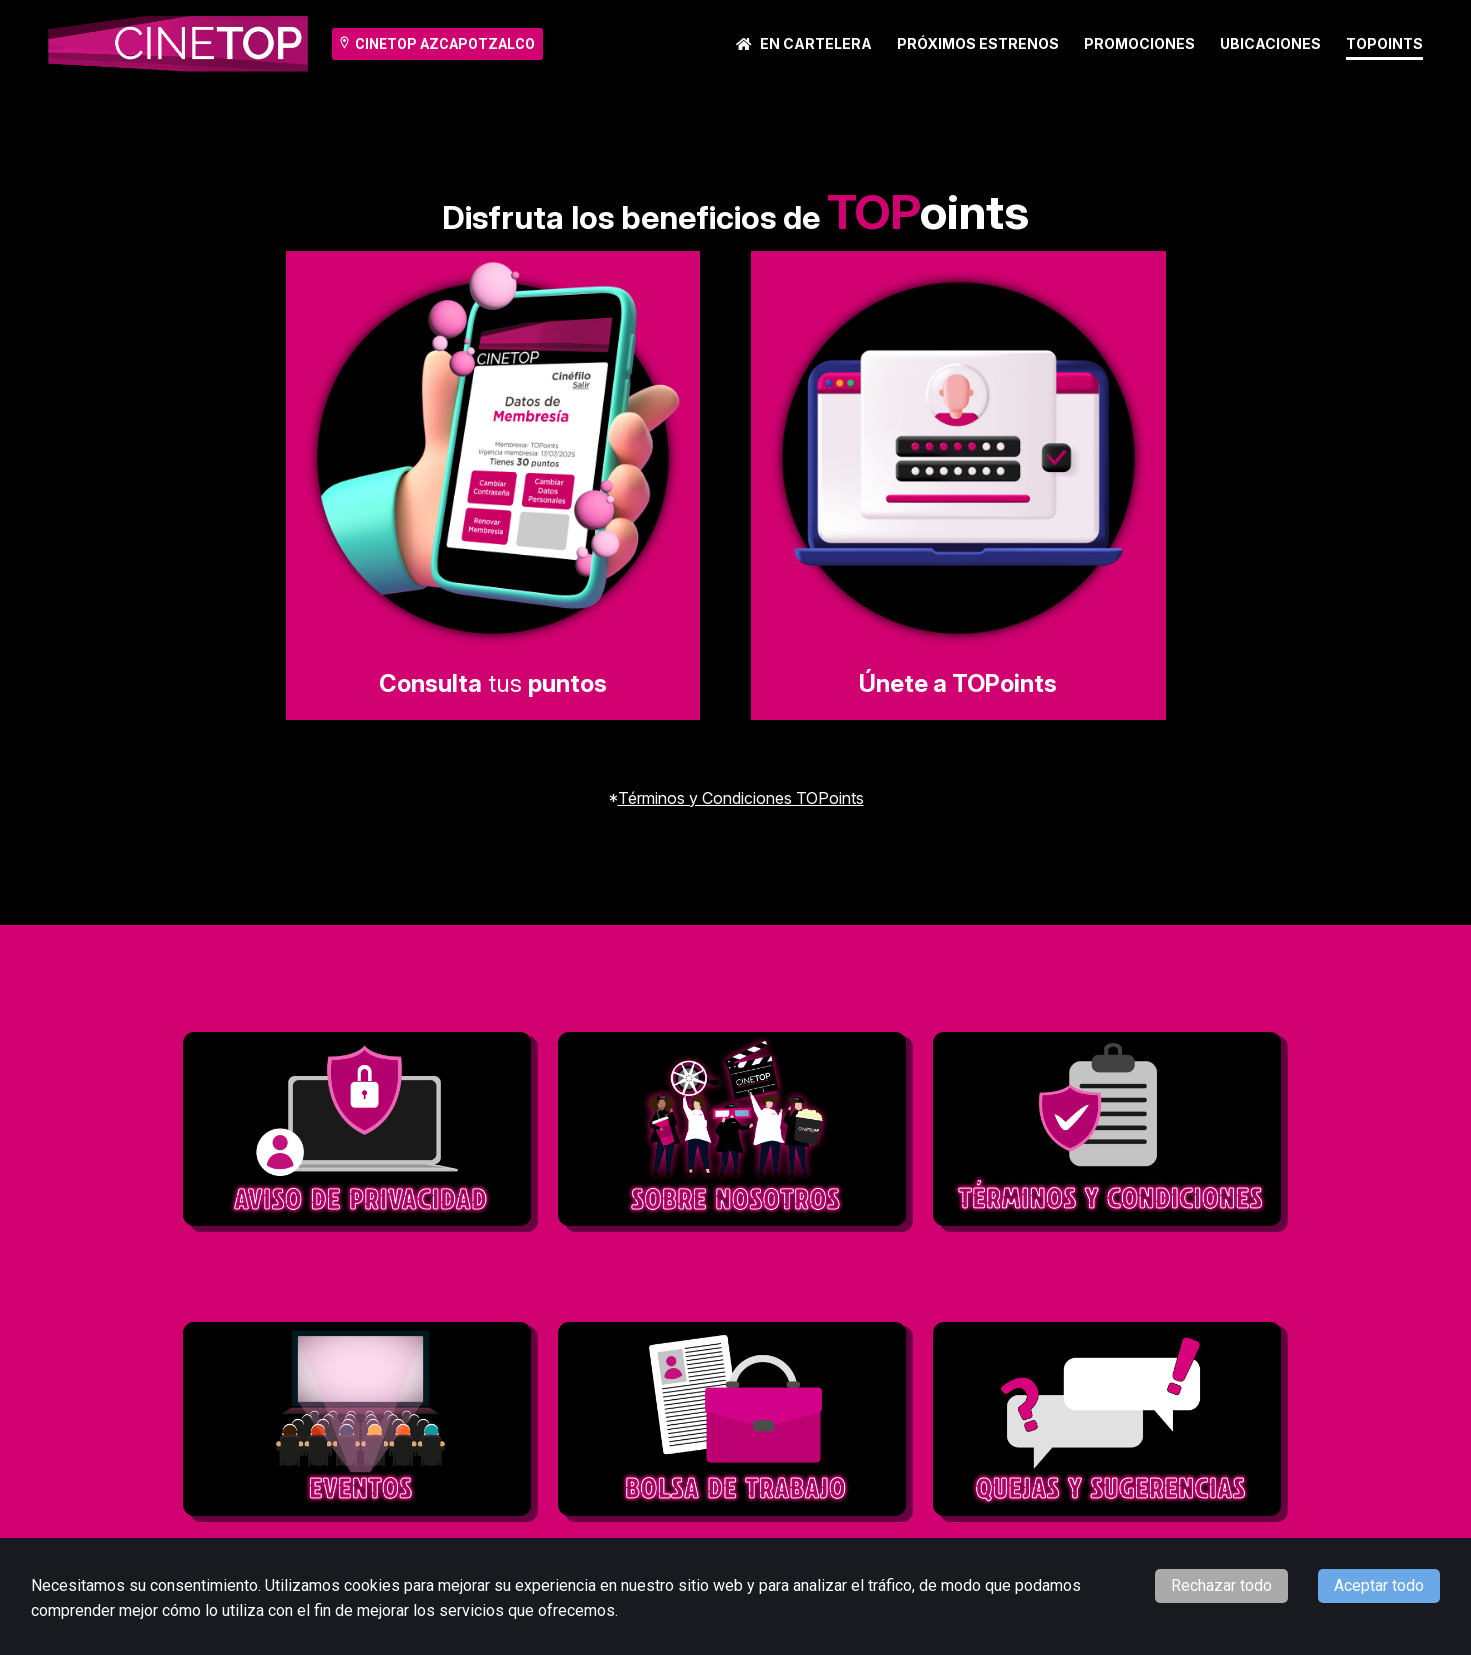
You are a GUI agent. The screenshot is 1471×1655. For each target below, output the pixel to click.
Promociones (1139, 43)
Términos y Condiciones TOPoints (741, 798)
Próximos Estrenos (978, 43)
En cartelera (804, 43)
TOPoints (1384, 43)
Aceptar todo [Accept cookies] (1379, 1585)
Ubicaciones (1270, 43)
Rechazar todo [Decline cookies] (1221, 1585)
